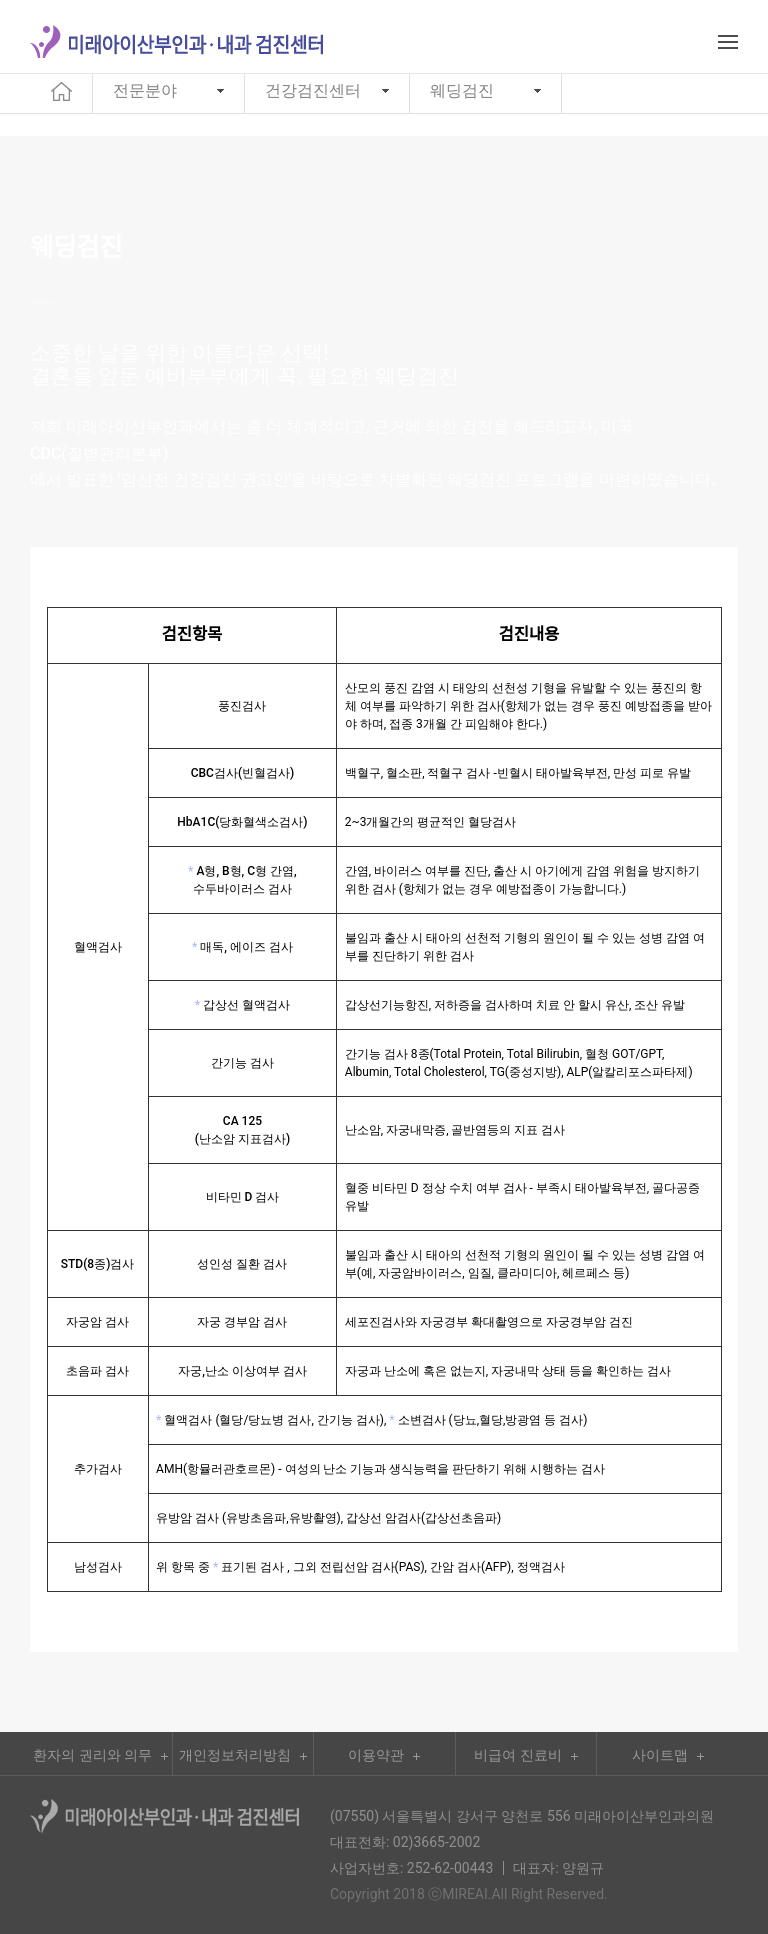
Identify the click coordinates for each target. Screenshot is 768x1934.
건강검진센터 (313, 102)
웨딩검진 (462, 102)
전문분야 (145, 102)
